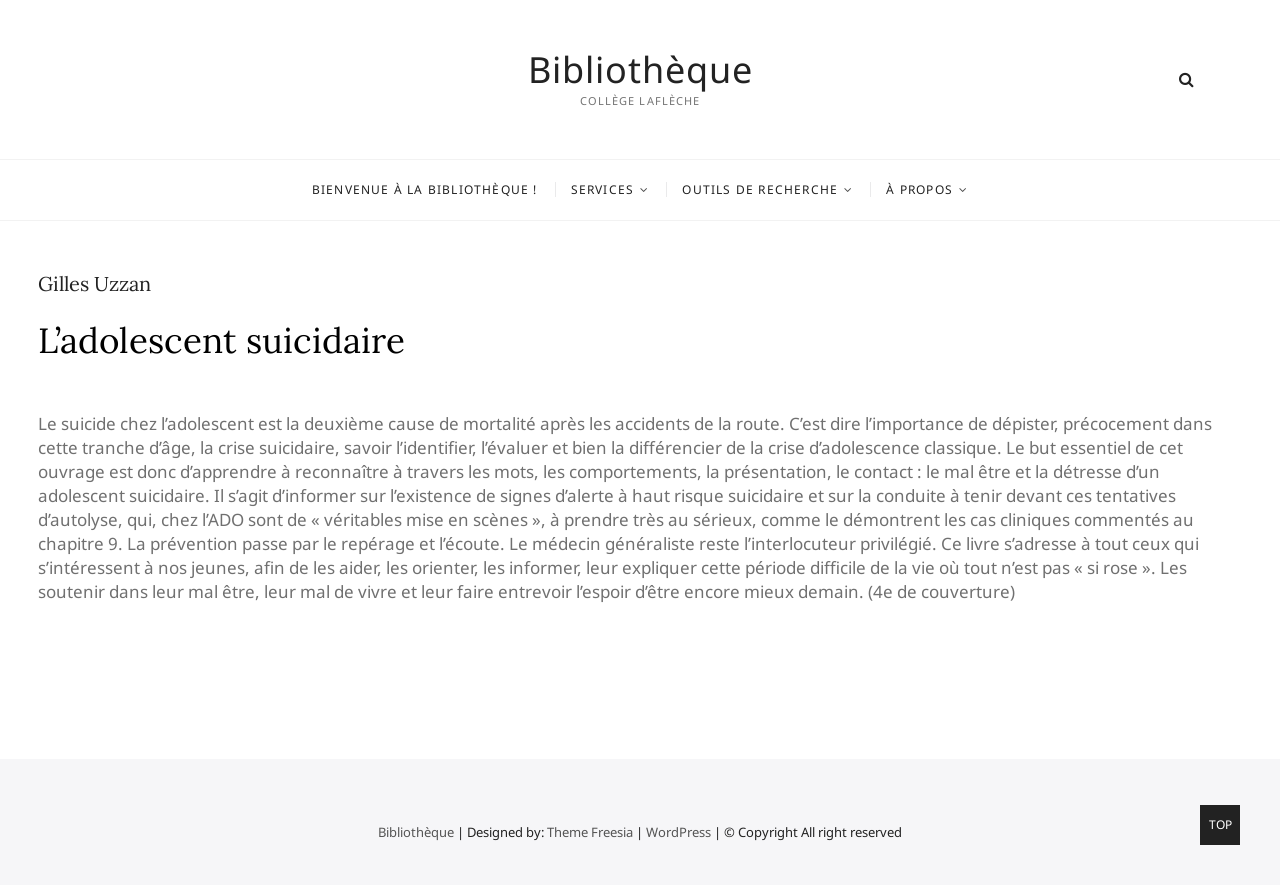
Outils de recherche (760, 189)
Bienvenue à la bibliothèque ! (425, 189)
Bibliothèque (640, 70)
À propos (919, 189)
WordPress (678, 832)
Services (603, 189)
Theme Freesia (590, 832)
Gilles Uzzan (94, 283)
